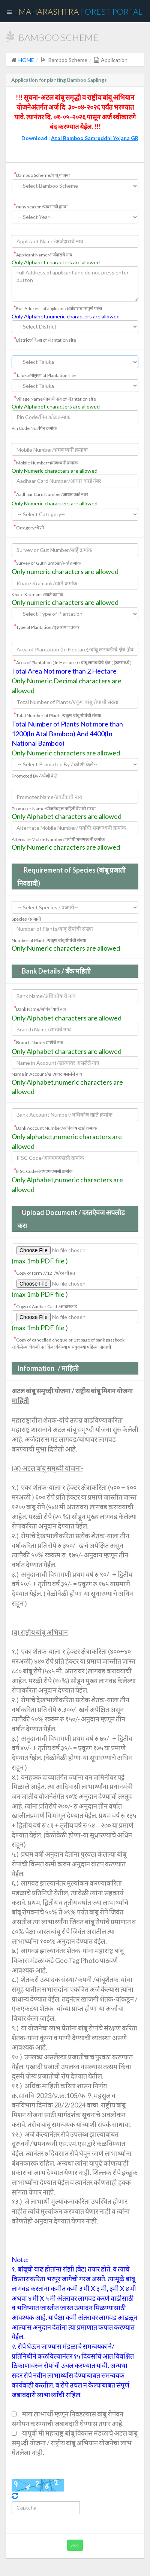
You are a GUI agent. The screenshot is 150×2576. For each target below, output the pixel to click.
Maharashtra (80, 11)
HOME (26, 60)
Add (75, 2545)
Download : (79, 138)
